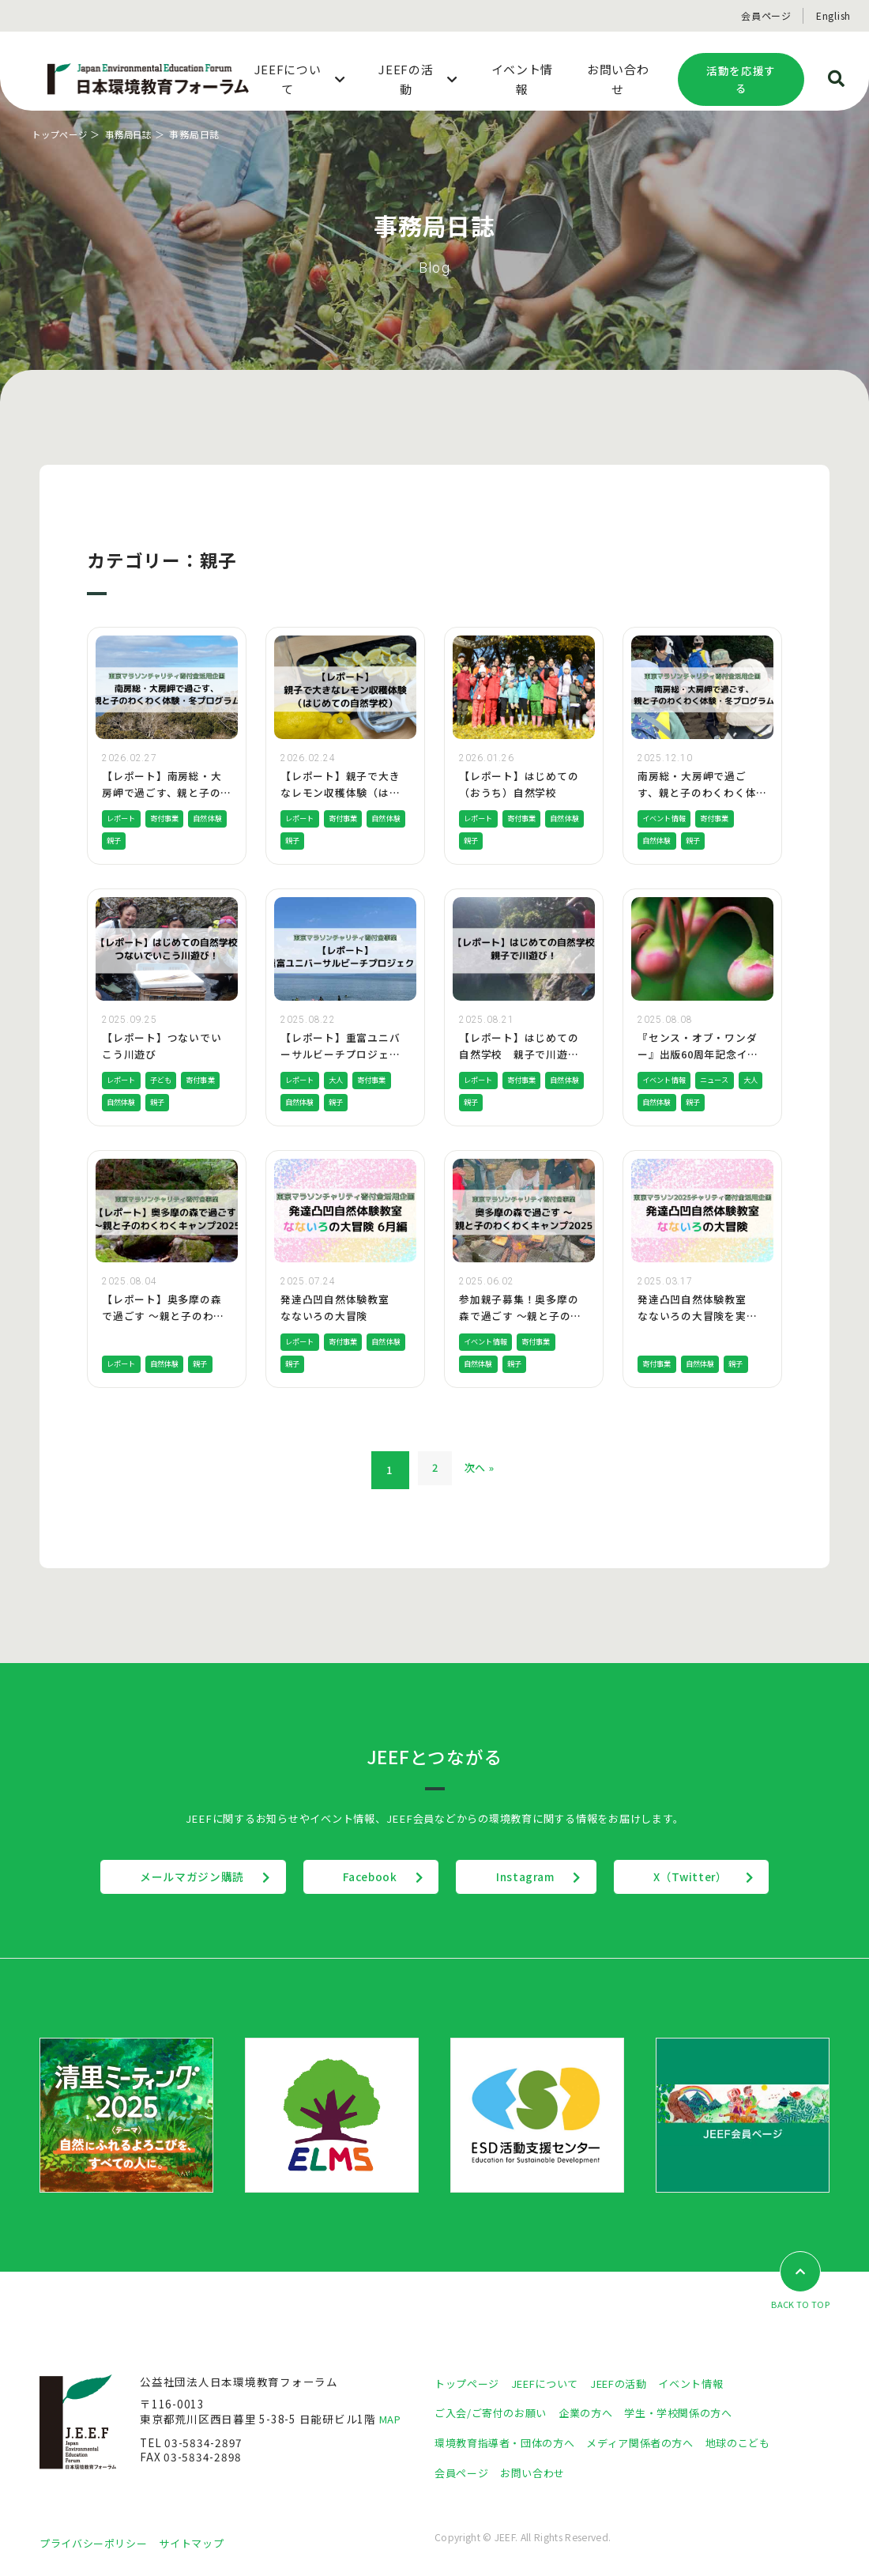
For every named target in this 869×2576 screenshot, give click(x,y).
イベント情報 (666, 818)
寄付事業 (169, 818)
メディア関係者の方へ (653, 2442)
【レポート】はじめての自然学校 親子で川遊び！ (518, 1054)
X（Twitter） (714, 1876)
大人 (340, 1079)
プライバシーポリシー (97, 2542)
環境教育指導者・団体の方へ (509, 2442)
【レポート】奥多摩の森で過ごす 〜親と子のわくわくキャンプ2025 (163, 1316)
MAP (391, 2419)
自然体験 (123, 840)
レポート (123, 818)
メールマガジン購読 (168, 1876)
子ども (165, 1079)
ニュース (721, 1079)
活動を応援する (741, 79)
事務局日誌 (135, 134)
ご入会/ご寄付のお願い (494, 2412)
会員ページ (766, 15)
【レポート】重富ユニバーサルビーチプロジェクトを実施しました (340, 1054)
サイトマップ (201, 2542)
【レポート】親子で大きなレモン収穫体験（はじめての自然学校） (340, 792)
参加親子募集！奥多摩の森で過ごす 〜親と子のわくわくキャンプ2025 (520, 1316)
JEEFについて (552, 2383)
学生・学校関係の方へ (693, 2412)
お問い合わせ (539, 2472)
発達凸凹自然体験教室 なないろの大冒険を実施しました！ (697, 1316)
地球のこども (758, 2442)
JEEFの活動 (630, 2383)
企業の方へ (595, 2412)
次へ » (482, 1469)
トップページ (62, 134)
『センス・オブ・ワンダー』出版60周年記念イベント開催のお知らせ (699, 1054)
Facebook (361, 1876)
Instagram (533, 1876)
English (833, 15)
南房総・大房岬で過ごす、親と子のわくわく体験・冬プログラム (702, 792)
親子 (161, 840)
